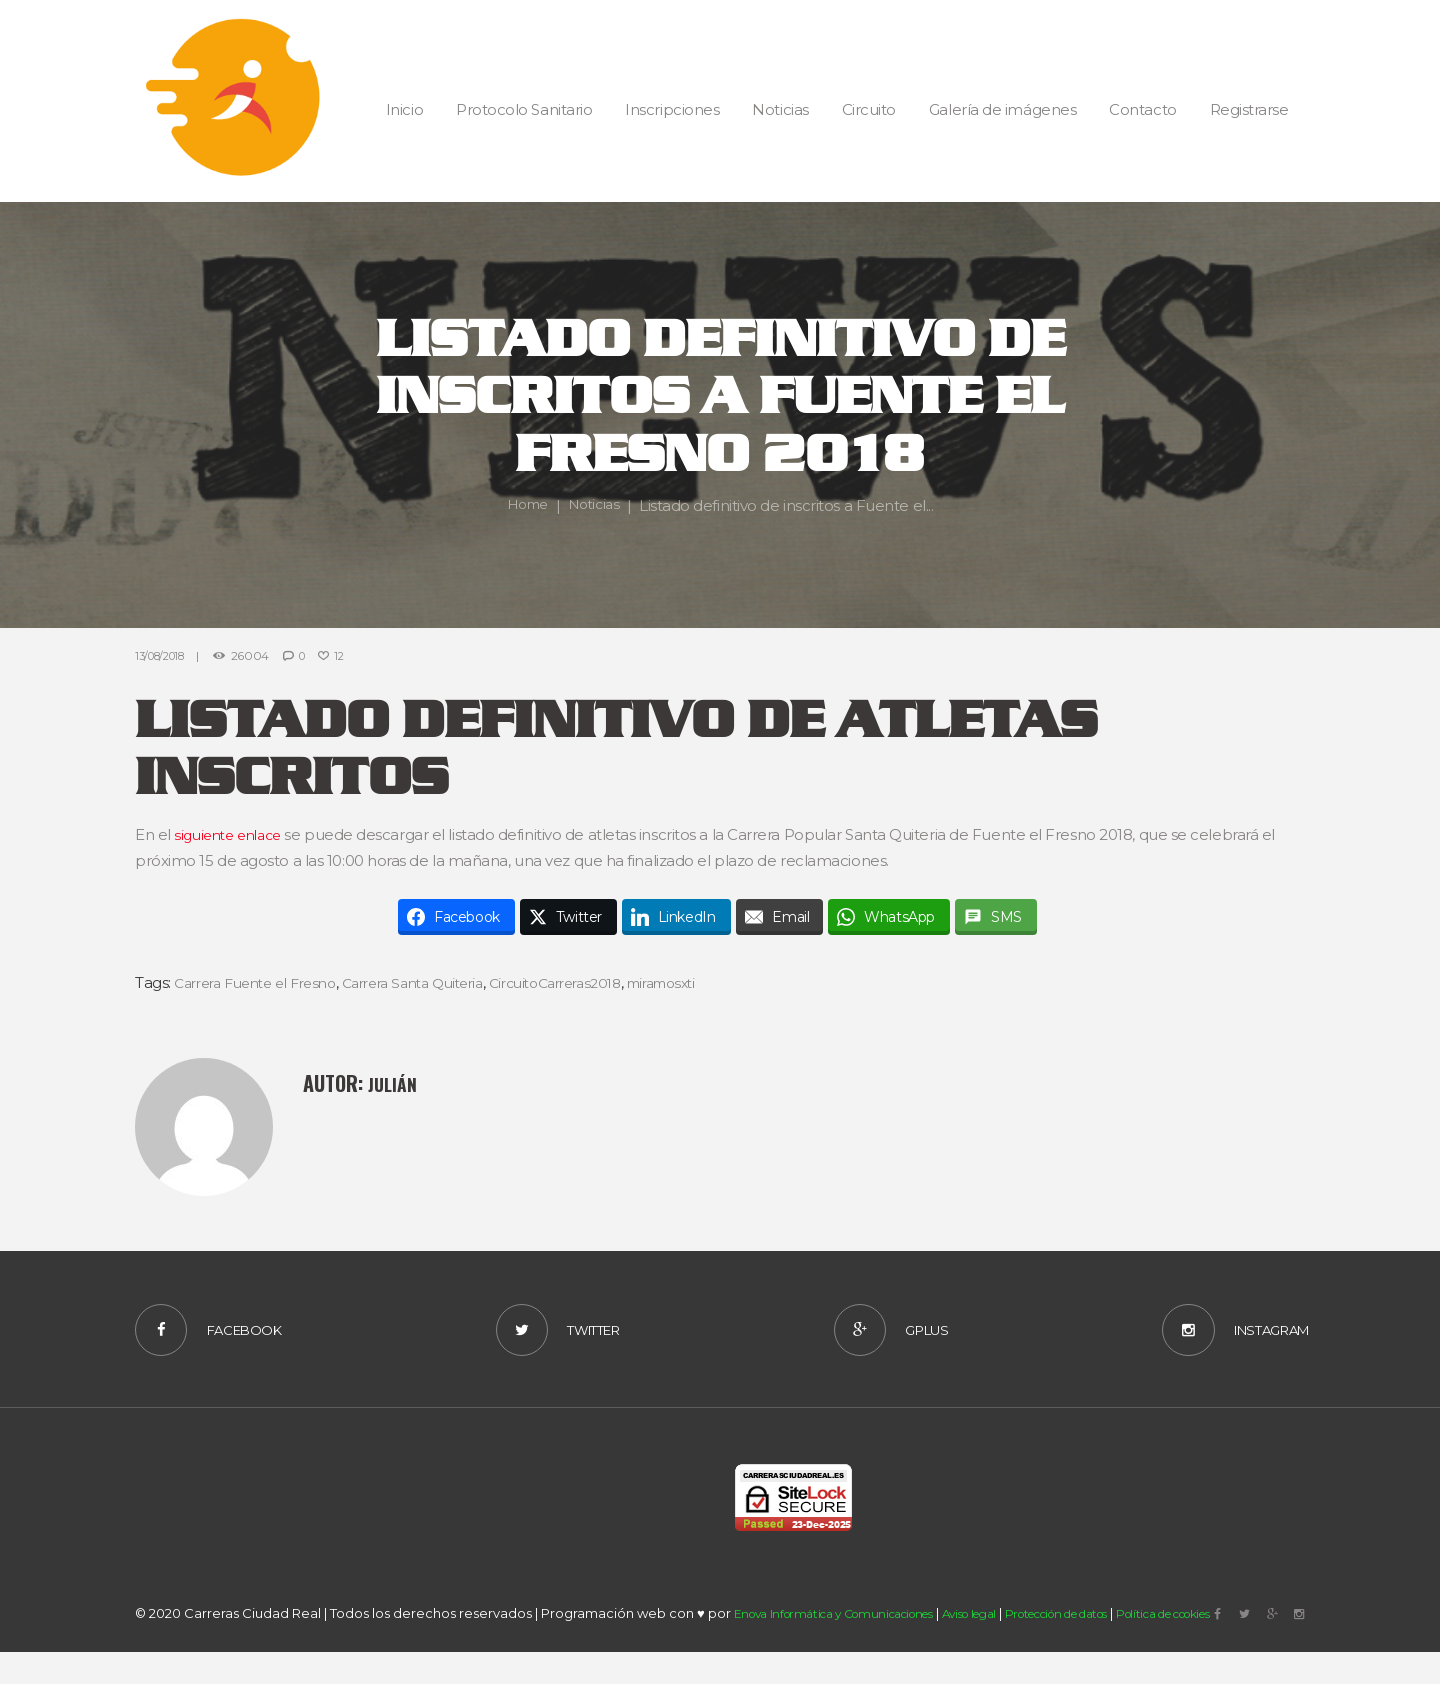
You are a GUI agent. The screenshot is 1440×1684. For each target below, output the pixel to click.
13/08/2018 (165, 655)
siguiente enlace (233, 834)
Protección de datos (1106, 1651)
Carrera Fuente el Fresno (264, 982)
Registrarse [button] (1249, 109)
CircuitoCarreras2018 (597, 982)
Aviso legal (1001, 1651)
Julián (395, 1083)
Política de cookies (1237, 1651)
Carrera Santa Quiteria (439, 982)
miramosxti (716, 982)
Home (524, 505)
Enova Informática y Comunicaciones (847, 1651)
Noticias (596, 505)
